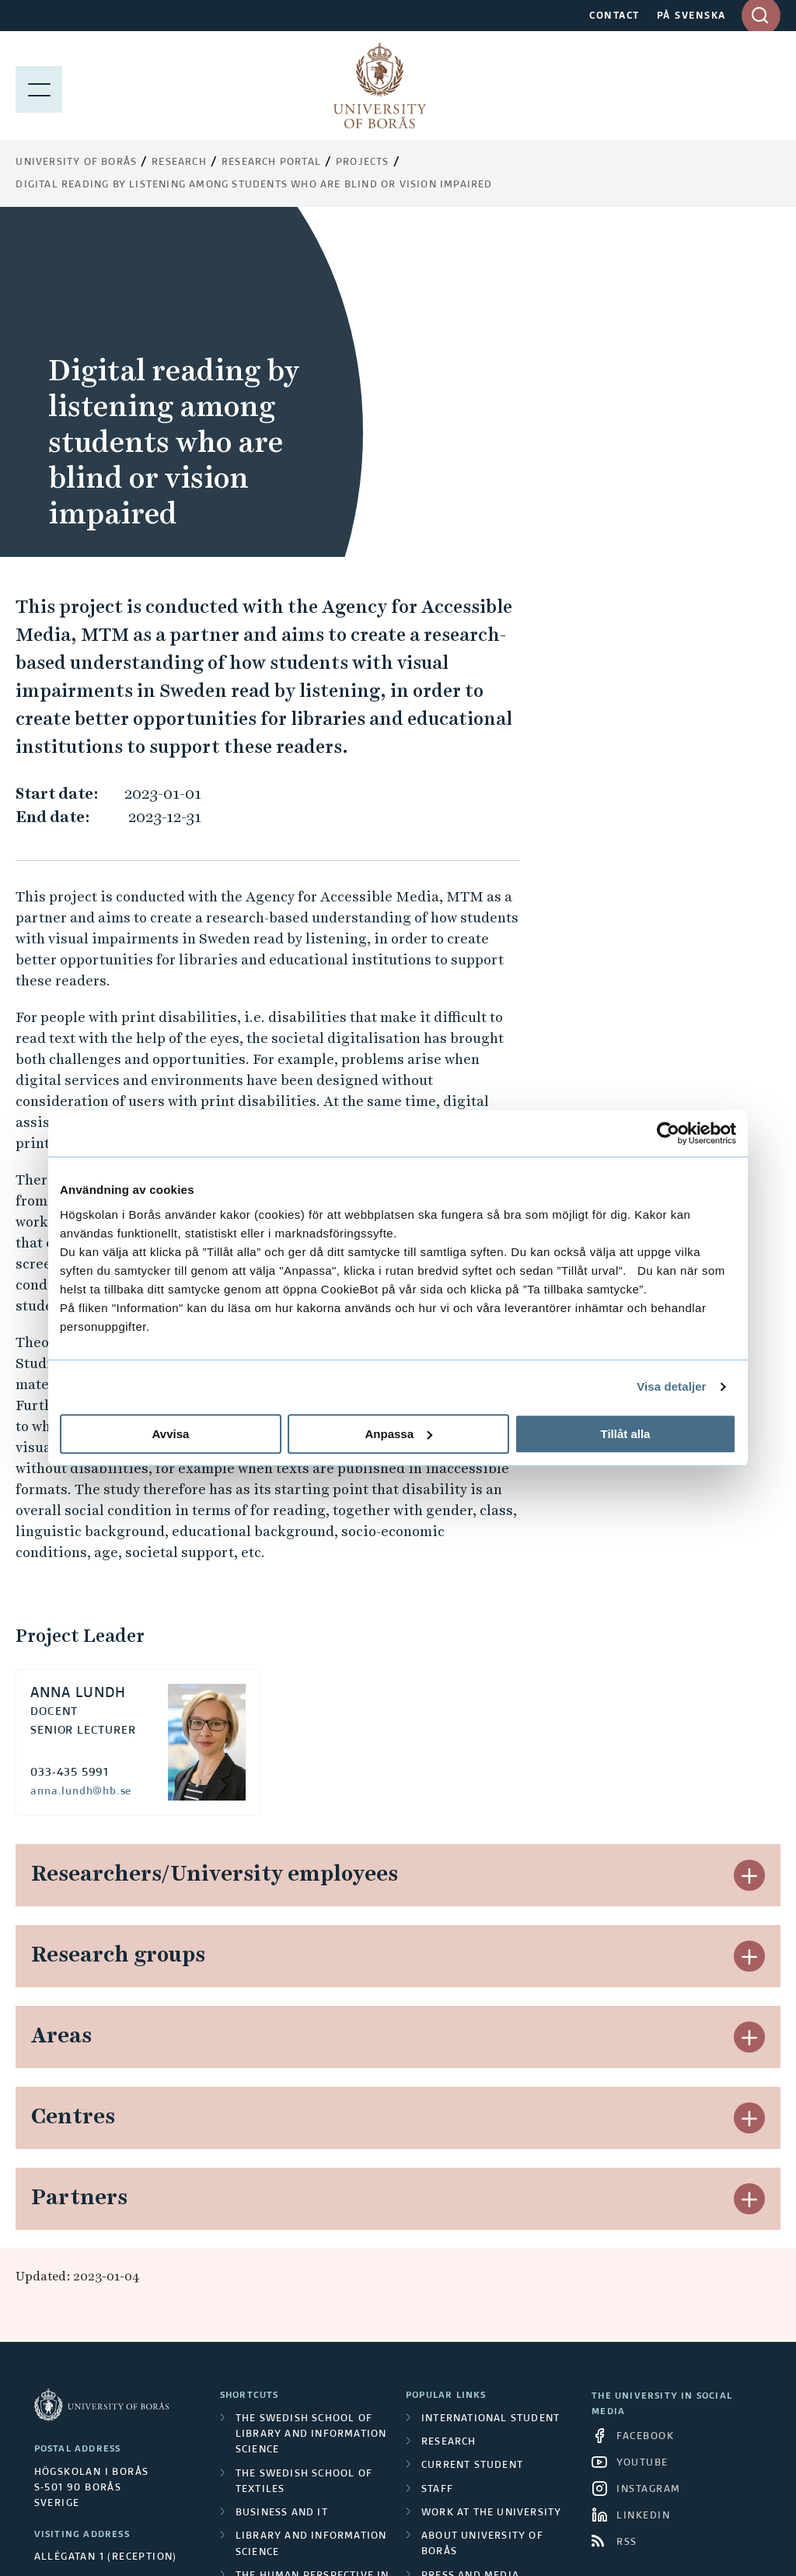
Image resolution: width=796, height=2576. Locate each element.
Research (179, 162)
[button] (749, 1545)
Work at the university (491, 2183)
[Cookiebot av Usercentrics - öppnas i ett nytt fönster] (668, 1133)
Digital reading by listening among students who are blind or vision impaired (254, 185)
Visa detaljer (671, 1386)
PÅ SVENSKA (691, 16)
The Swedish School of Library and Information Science (311, 2105)
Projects (362, 162)
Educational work (291, 2285)
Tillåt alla (626, 1433)
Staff (437, 2159)
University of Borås (76, 162)
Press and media (470, 2246)
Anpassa (398, 1433)
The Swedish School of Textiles (304, 2152)
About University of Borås (482, 2214)
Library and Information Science (311, 2214)
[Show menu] (39, 85)
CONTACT (614, 16)
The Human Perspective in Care (312, 2254)
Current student (472, 2135)
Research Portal (271, 162)
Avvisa (171, 1433)
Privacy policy (465, 2292)
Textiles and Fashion (298, 2332)
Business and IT (282, 2183)
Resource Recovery (293, 2309)
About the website (476, 2269)
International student (490, 2089)
